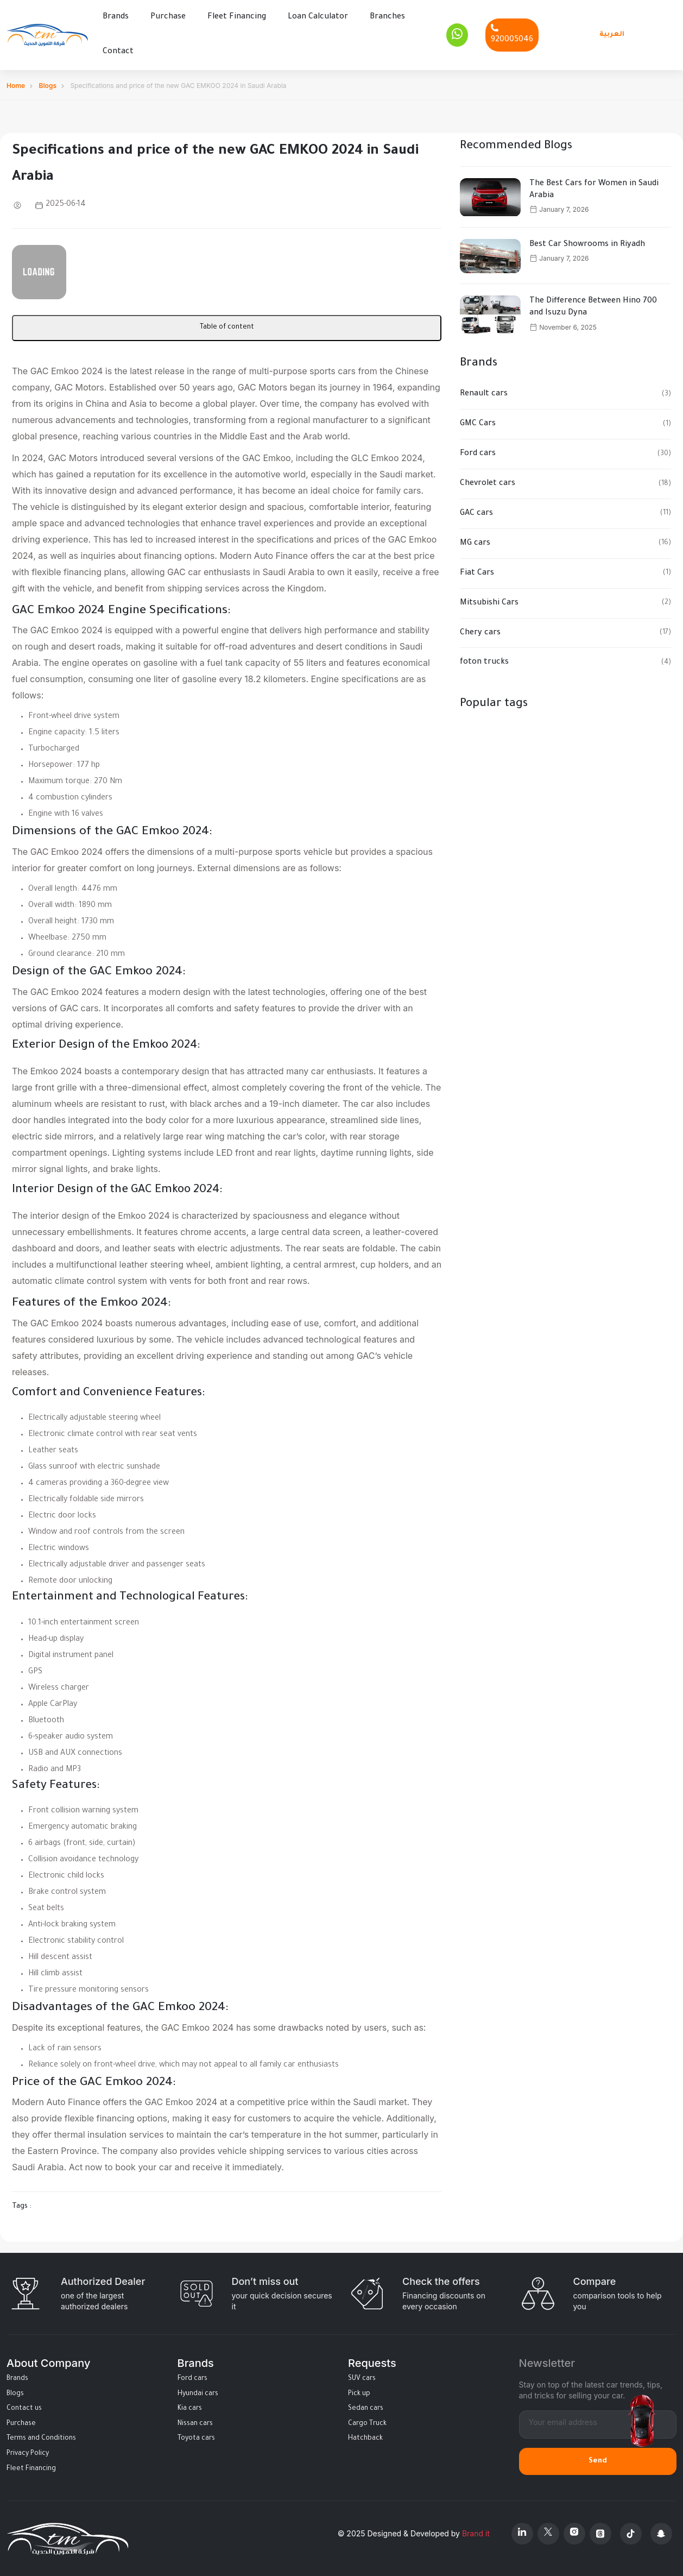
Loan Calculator (318, 17)
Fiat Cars (477, 573)
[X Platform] (548, 2533)
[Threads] (600, 2533)
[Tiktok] (631, 2533)
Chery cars (480, 632)
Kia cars (190, 2409)
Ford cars (478, 453)
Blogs (47, 85)
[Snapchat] (661, 2533)
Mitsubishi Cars (489, 603)
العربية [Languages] (611, 34)
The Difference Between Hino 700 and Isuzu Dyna (593, 307)
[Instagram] (574, 2533)
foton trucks (484, 662)
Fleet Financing (236, 17)
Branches (387, 17)
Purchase (168, 17)
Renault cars (484, 394)
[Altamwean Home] (47, 35)
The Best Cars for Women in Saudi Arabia (594, 189)
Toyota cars (196, 2438)
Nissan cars (195, 2423)
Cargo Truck (367, 2423)
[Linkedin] (522, 2533)
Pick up (359, 2393)
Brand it (476, 2533)
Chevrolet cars (487, 483)
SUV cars (362, 2378)
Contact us (24, 2409)
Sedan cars (365, 2409)
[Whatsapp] (457, 35)
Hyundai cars (198, 2393)
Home (16, 85)
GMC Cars (478, 424)
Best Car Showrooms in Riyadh (587, 244)
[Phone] (512, 34)
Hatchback (365, 2438)
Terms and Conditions (41, 2438)
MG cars (475, 543)
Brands (116, 17)
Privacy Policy (28, 2453)
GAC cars (476, 513)
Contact (118, 52)
